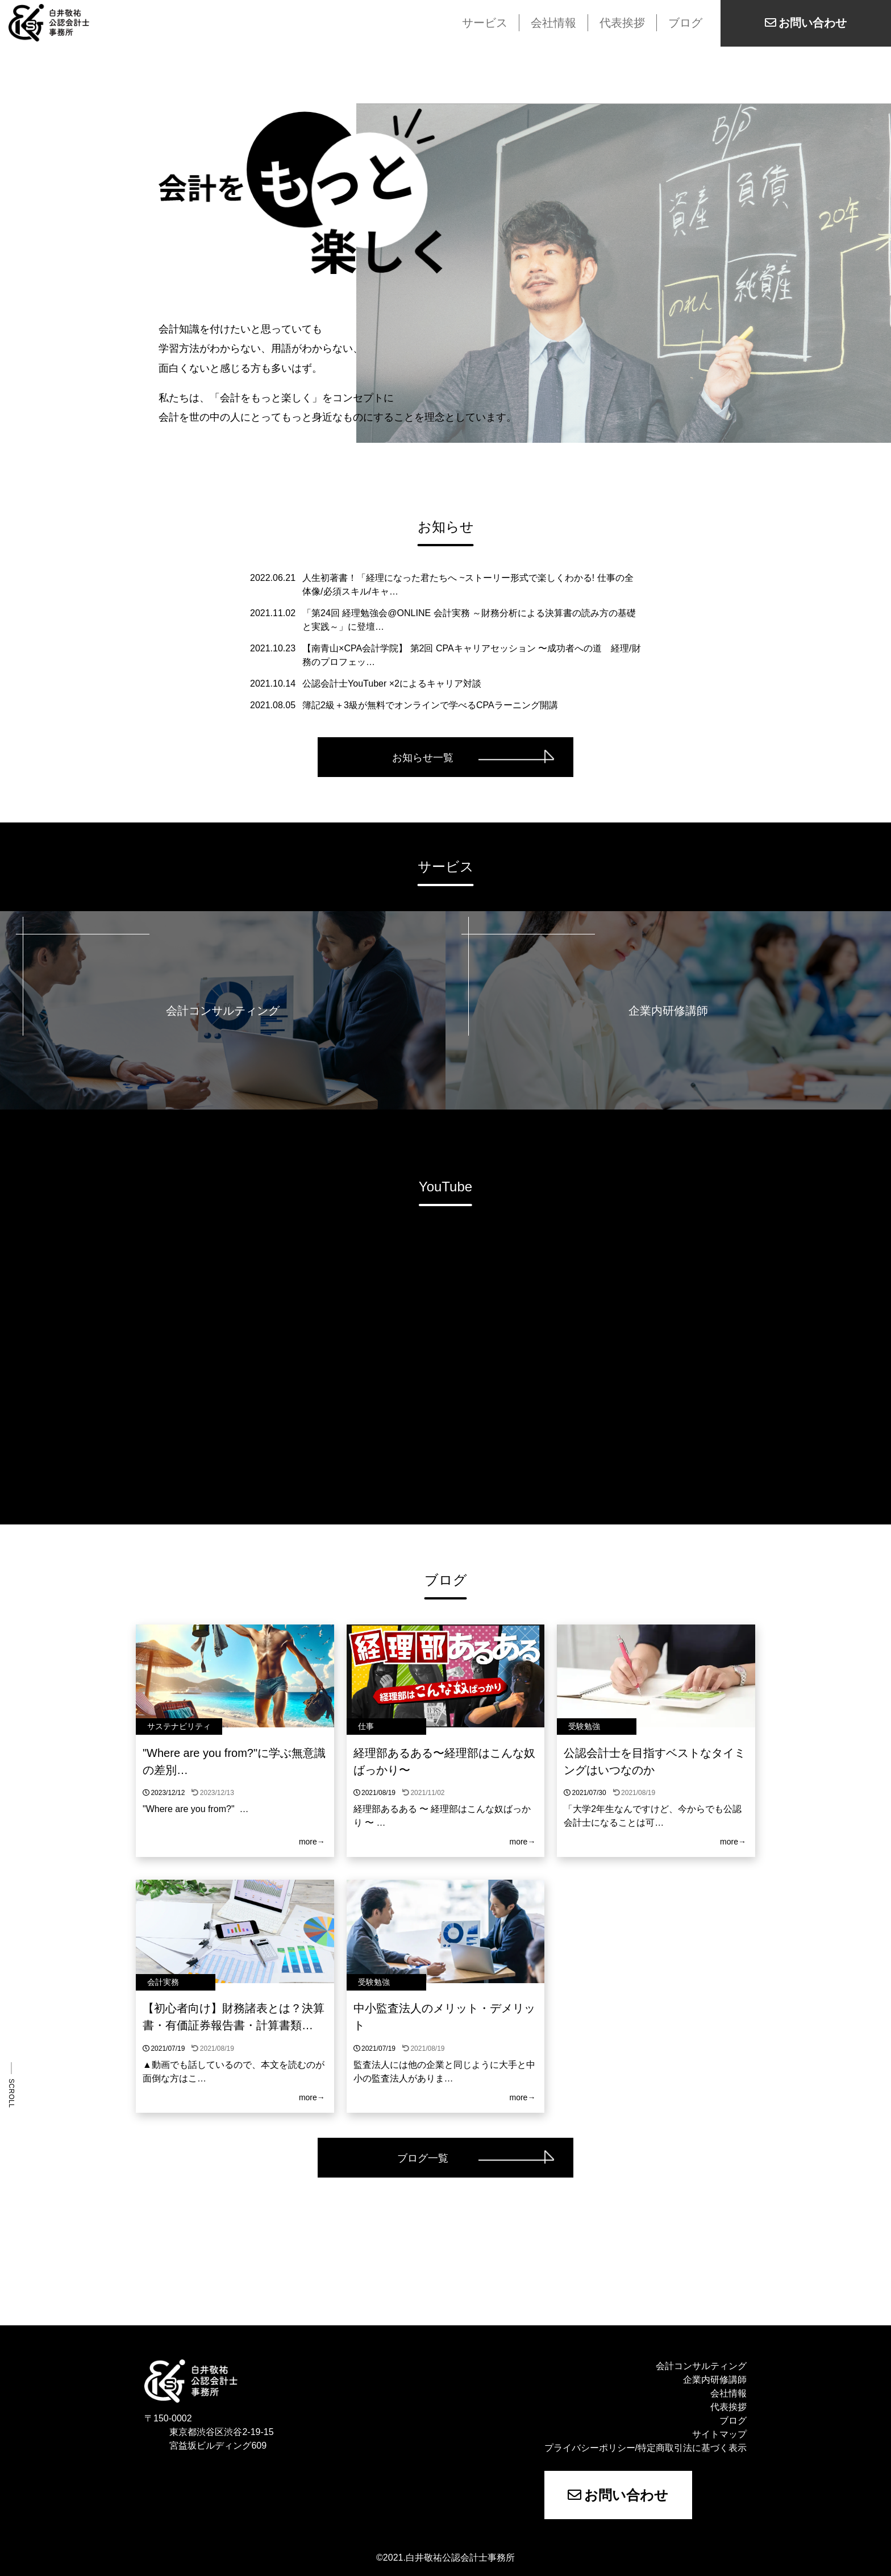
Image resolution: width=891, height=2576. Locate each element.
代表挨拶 (622, 22)
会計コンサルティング (701, 2366)
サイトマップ (719, 2434)
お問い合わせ (618, 2495)
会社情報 (553, 22)
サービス (484, 22)
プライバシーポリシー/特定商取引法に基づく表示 (645, 2448)
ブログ (685, 22)
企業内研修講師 (715, 2379)
